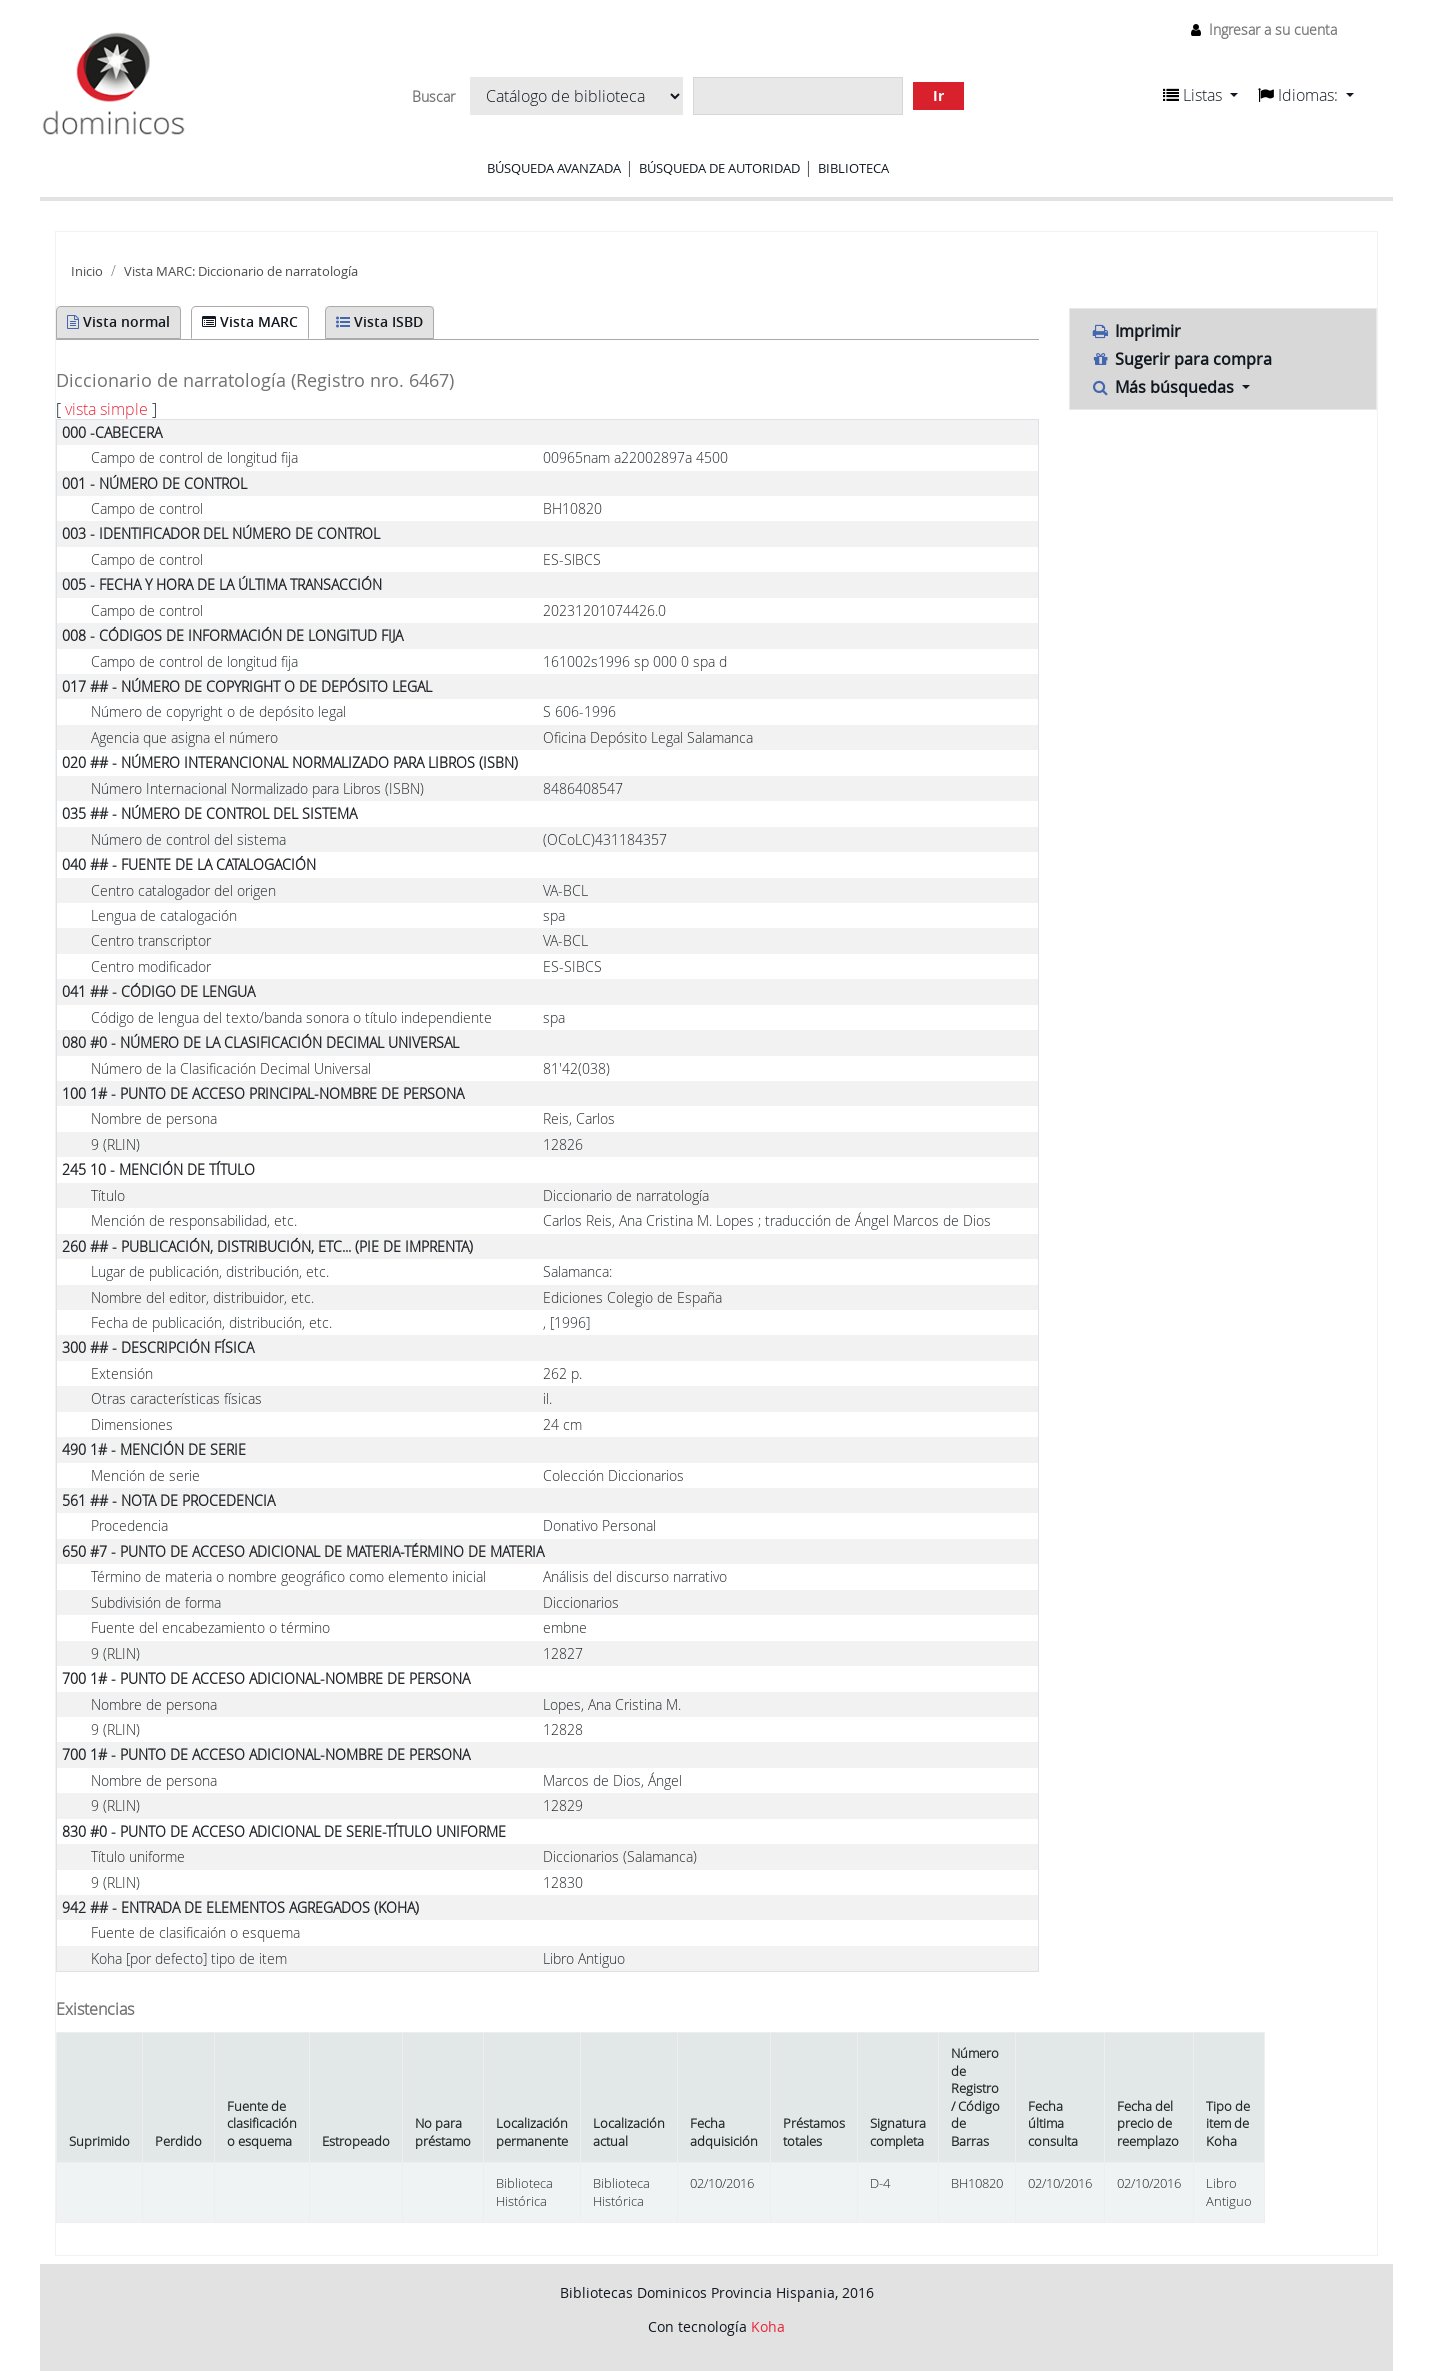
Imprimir (1135, 331)
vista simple (106, 409)
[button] (1200, 95)
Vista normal (118, 321)
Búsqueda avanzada (554, 168)
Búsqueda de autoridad (719, 168)
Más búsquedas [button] (1164, 387)
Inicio (87, 271)
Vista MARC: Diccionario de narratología (241, 271)
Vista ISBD (379, 321)
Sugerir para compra (1181, 359)
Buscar (433, 97)
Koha (768, 2326)
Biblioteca (853, 168)
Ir (938, 95)
